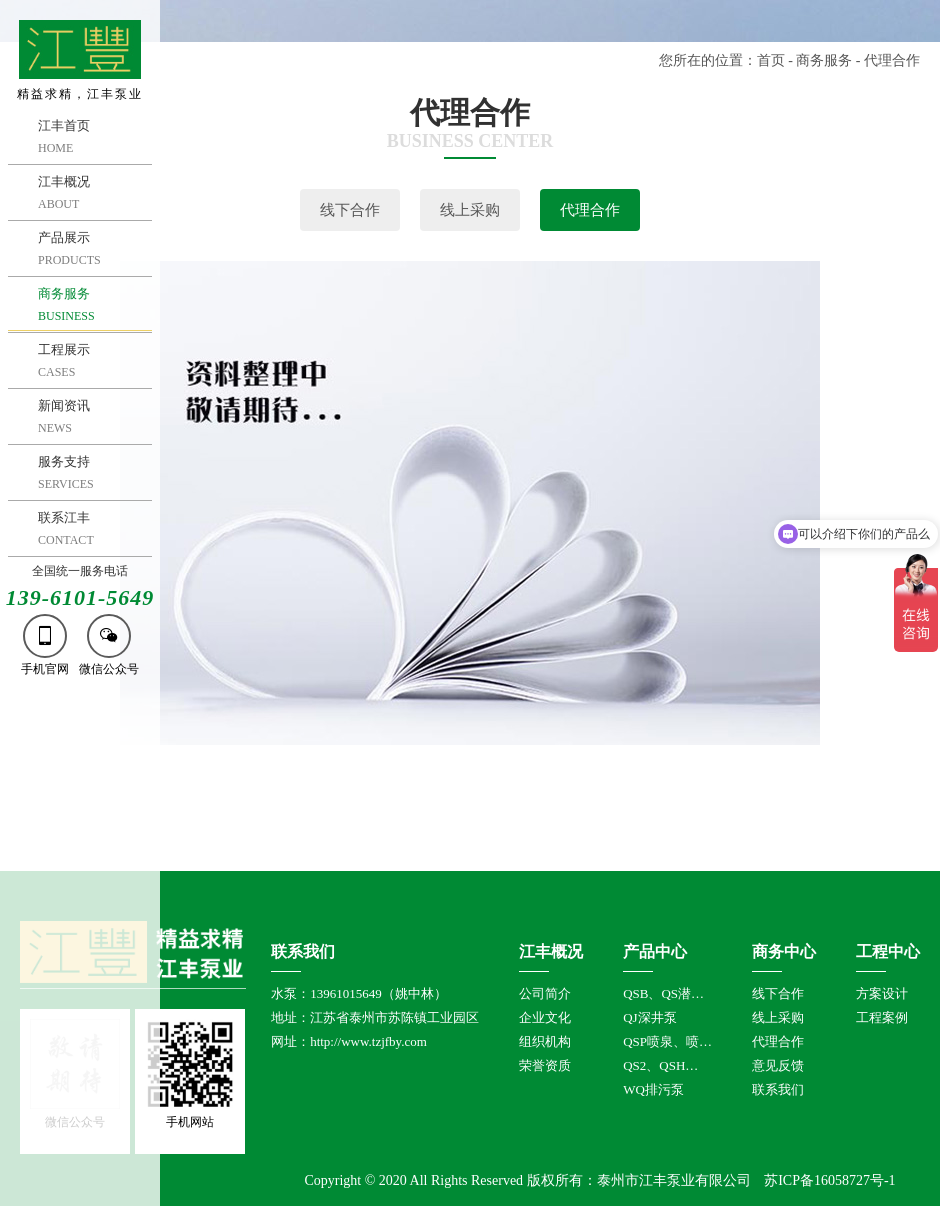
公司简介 (545, 993)
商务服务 (824, 60)
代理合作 (590, 210)
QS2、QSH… (660, 1065)
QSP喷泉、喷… (667, 1041)
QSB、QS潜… (663, 993)
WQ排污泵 (653, 1089)
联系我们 (778, 1089)
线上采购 (470, 210)
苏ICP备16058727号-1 (829, 1180)
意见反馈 (778, 1065)
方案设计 (882, 993)
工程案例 (882, 1017)
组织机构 (545, 1041)
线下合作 (350, 210)
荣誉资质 (545, 1065)
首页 (771, 60)
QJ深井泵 (649, 1017)
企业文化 (545, 1017)
